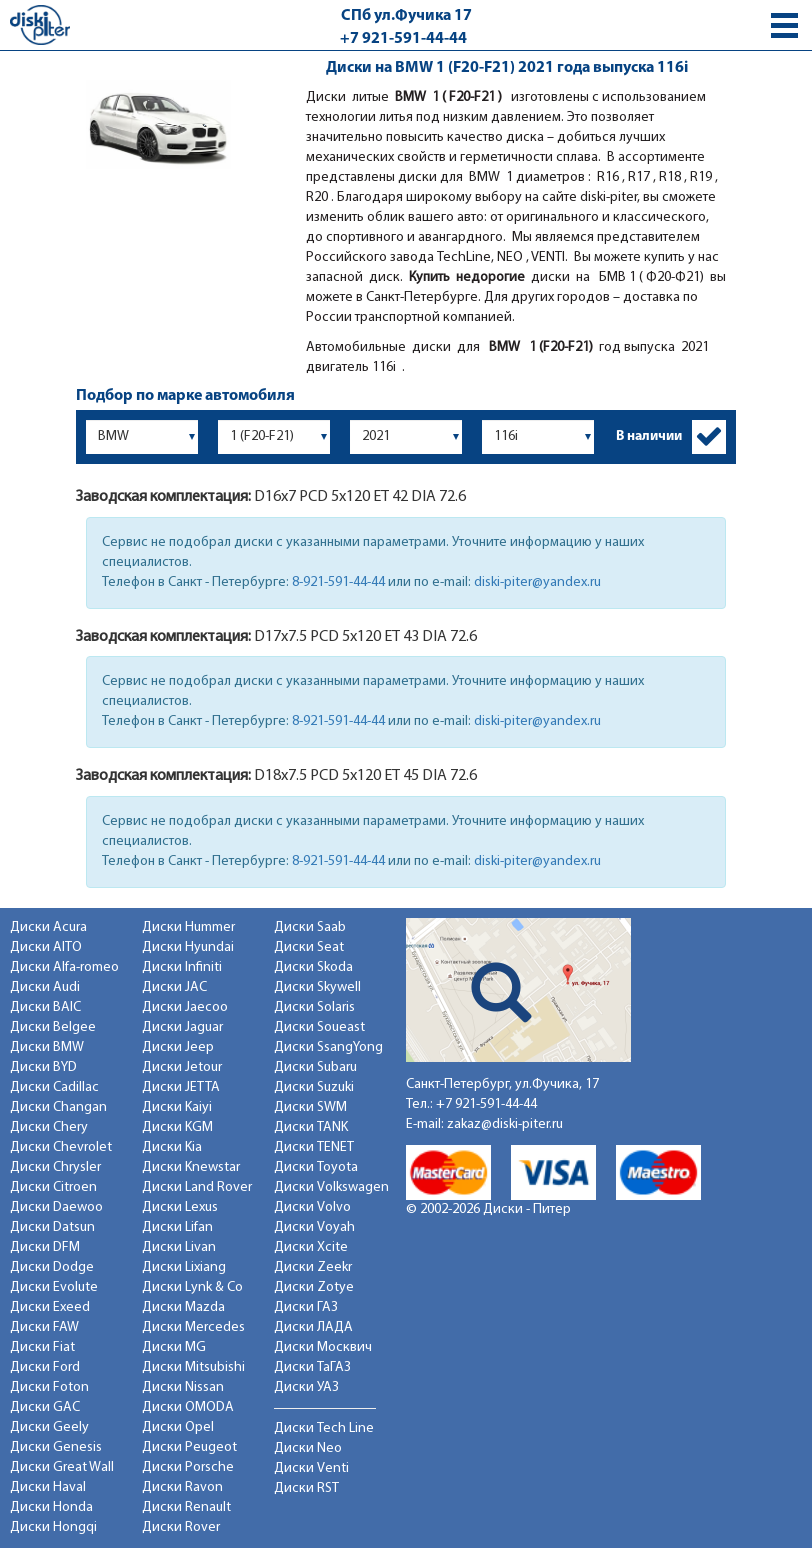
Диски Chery (49, 1127)
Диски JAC (174, 987)
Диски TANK (311, 1127)
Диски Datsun (52, 1227)
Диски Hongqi (53, 1527)
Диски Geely (49, 1427)
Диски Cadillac (54, 1087)
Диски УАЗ (306, 1387)
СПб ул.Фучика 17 (406, 16)
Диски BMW (47, 1047)
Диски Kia (172, 1147)
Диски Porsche (188, 1467)
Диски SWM (310, 1107)
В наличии (649, 436)
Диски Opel (178, 1427)
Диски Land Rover (197, 1187)
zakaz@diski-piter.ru (505, 1124)
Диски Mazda (183, 1307)
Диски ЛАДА (313, 1327)
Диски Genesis (56, 1447)
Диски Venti (311, 1468)
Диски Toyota (316, 1167)
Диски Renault (186, 1507)
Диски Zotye (314, 1287)
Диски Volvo (312, 1207)
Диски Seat (309, 947)
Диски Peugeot (189, 1447)
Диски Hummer (188, 927)
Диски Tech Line (324, 1428)
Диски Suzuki (314, 1087)
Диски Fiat (42, 1347)
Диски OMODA (188, 1407)
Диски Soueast (319, 1027)
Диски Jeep (178, 1047)
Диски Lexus (180, 1207)
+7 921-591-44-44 (403, 39)
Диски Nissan (183, 1387)
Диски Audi (45, 987)
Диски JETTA (181, 1087)
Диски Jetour (182, 1067)
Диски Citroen (53, 1187)
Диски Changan (58, 1107)
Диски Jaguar (182, 1027)
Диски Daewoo (56, 1207)
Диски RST (306, 1488)
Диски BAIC (45, 1007)
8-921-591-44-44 (338, 582)
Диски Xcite (311, 1247)
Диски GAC (45, 1407)
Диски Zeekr (313, 1267)
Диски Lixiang (184, 1267)
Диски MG (174, 1347)
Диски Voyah (314, 1227)
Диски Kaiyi (177, 1107)
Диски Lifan (177, 1227)
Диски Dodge (52, 1267)
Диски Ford (45, 1367)
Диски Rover (181, 1527)
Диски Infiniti (182, 967)
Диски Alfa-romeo (64, 967)
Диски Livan (179, 1247)
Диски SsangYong (328, 1047)
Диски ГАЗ (306, 1307)
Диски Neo (308, 1448)
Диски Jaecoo (185, 1007)
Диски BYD (43, 1067)
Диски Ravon (182, 1487)
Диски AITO (46, 947)
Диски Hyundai (188, 947)
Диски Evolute (54, 1287)
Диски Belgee (53, 1027)
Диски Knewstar (191, 1167)
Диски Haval (48, 1487)
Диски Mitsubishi (193, 1367)
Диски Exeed (50, 1307)
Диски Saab (310, 927)
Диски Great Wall (62, 1467)
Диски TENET (314, 1147)
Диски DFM (45, 1247)
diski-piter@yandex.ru (537, 582)
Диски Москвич (323, 1347)
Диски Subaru (315, 1067)
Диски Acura (48, 927)
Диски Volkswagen (331, 1187)
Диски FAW (44, 1327)
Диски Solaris (314, 1007)
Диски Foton (49, 1387)
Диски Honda (51, 1507)
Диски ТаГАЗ (312, 1367)
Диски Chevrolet (61, 1147)
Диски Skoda (313, 967)
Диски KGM (177, 1127)
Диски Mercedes (193, 1327)
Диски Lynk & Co (192, 1287)
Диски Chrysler (55, 1167)
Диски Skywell (317, 987)
